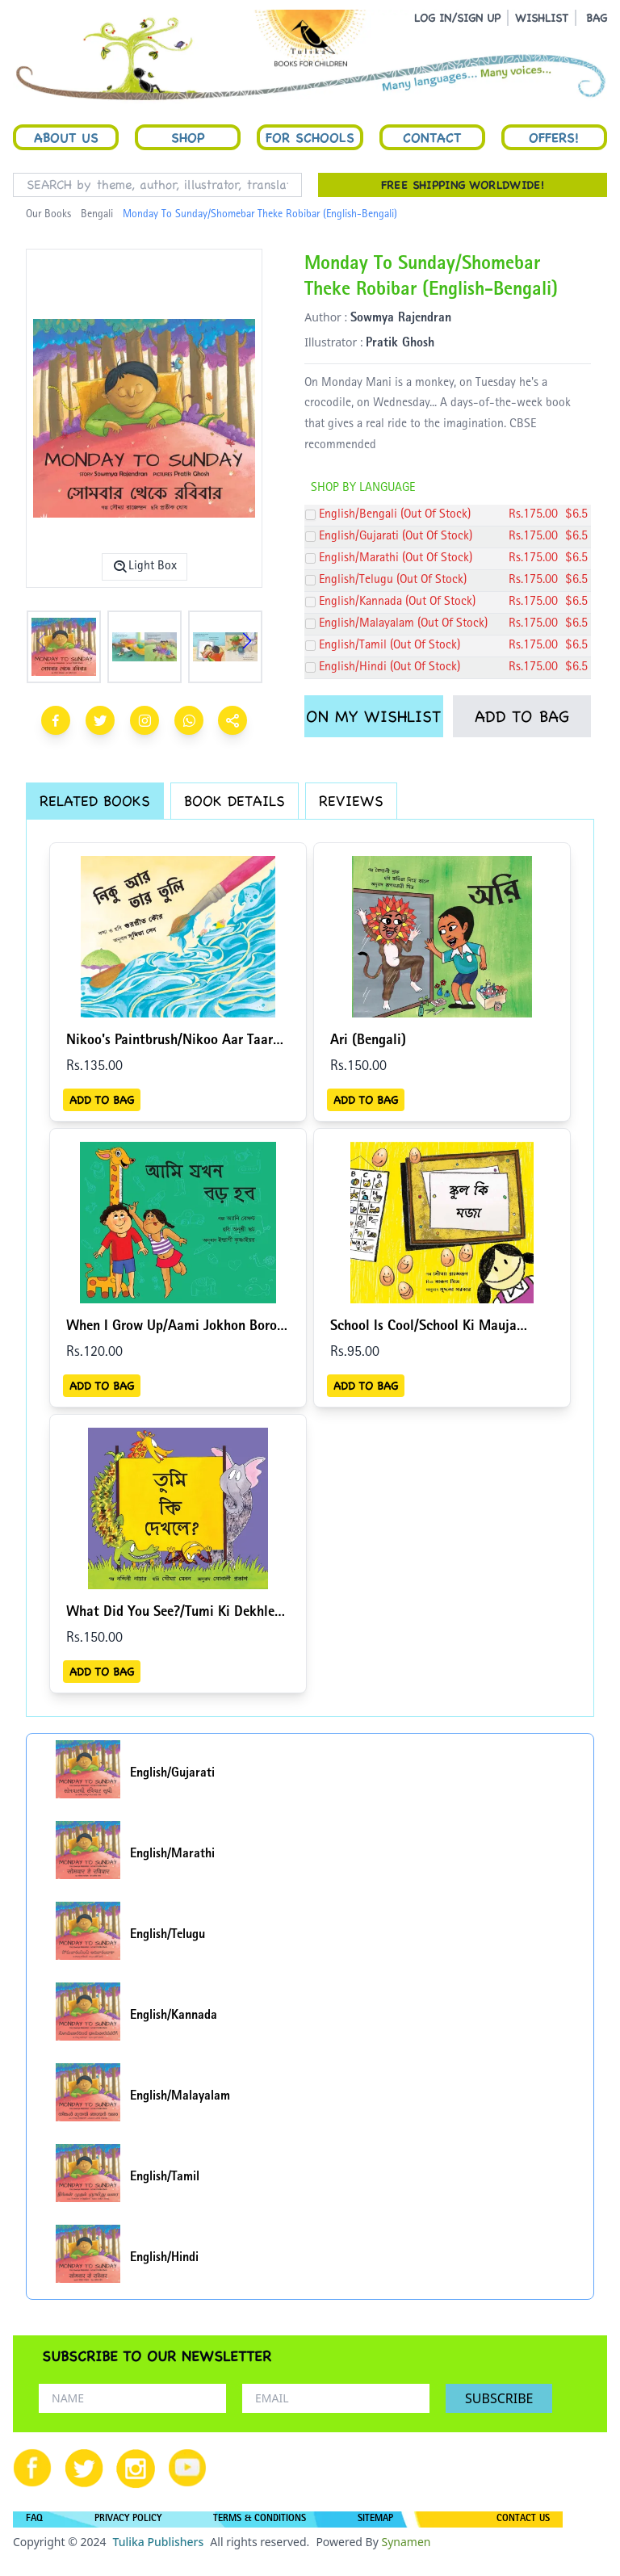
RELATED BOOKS (95, 800)
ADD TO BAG (522, 716)
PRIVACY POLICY (127, 2519)
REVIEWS (351, 800)
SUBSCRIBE (499, 2398)
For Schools (310, 137)
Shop (188, 137)
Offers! (554, 137)
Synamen (405, 2541)
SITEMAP (375, 2519)
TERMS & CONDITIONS (259, 2519)
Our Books (48, 214)
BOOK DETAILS (234, 800)
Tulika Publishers (157, 2541)
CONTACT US (523, 2519)
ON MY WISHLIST (373, 716)
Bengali (97, 214)
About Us (66, 137)
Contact (432, 137)
